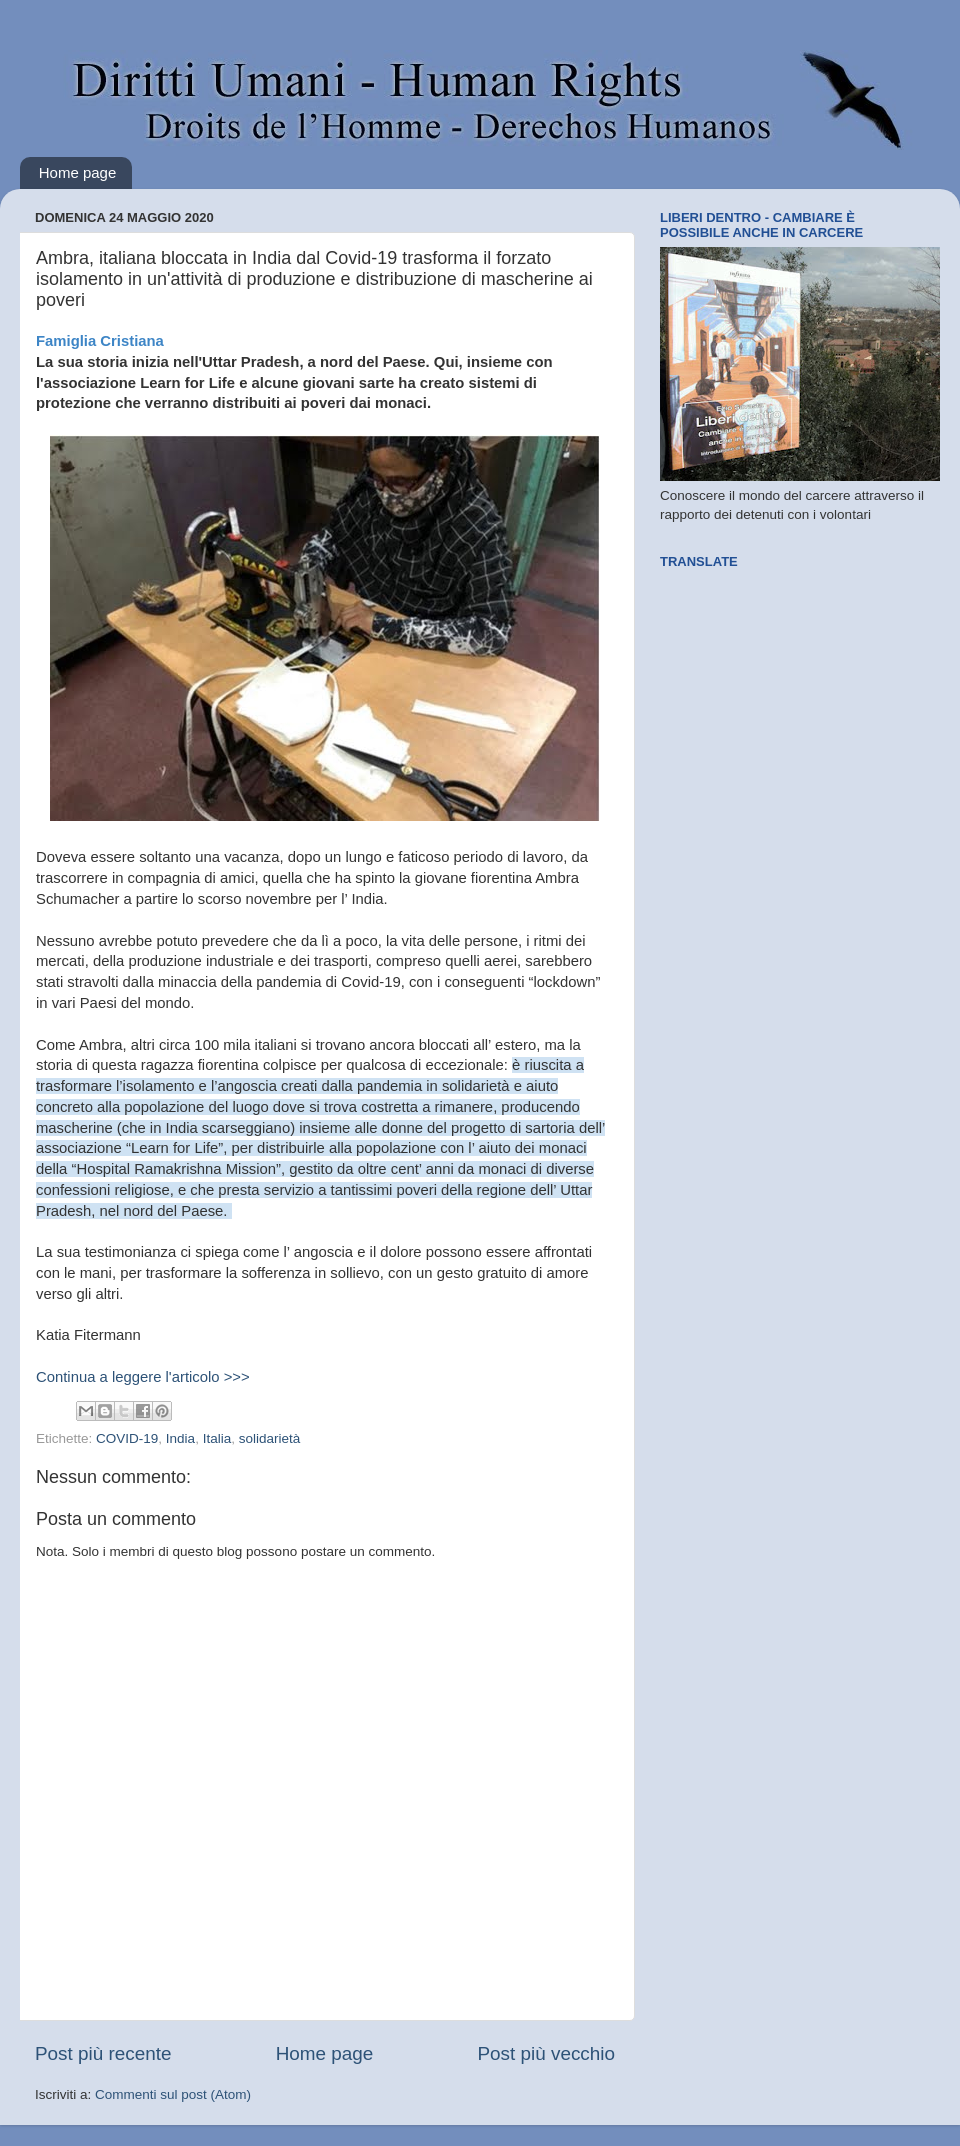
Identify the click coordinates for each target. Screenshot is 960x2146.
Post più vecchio (546, 2053)
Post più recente (103, 2053)
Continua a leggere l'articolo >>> (143, 1377)
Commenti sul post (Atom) (173, 2094)
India (180, 1438)
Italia (217, 1438)
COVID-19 (127, 1438)
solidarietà (270, 1438)
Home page (78, 172)
